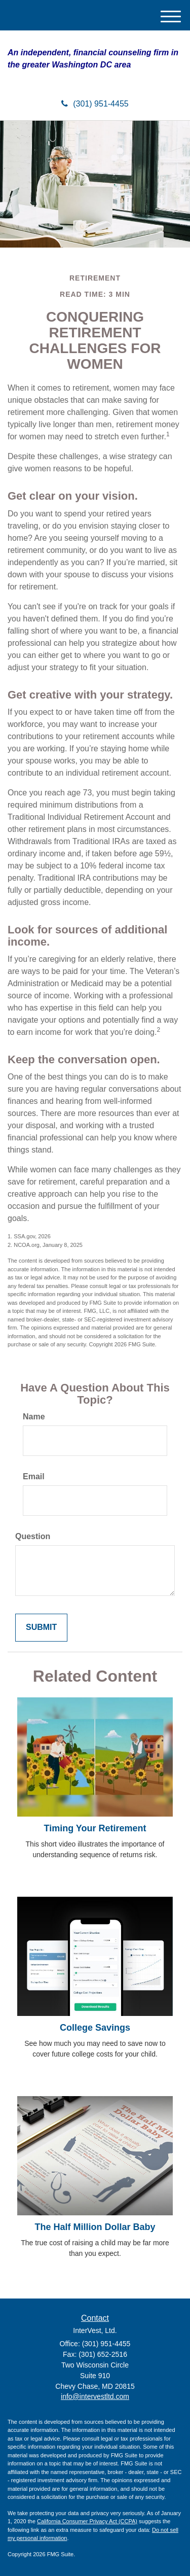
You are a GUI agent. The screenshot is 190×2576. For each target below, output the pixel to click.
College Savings (95, 2028)
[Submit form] (41, 1628)
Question (32, 1536)
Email (34, 1476)
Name (34, 1416)
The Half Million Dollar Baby (94, 2227)
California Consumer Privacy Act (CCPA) (87, 2521)
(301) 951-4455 (94, 103)
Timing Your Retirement (95, 1828)
